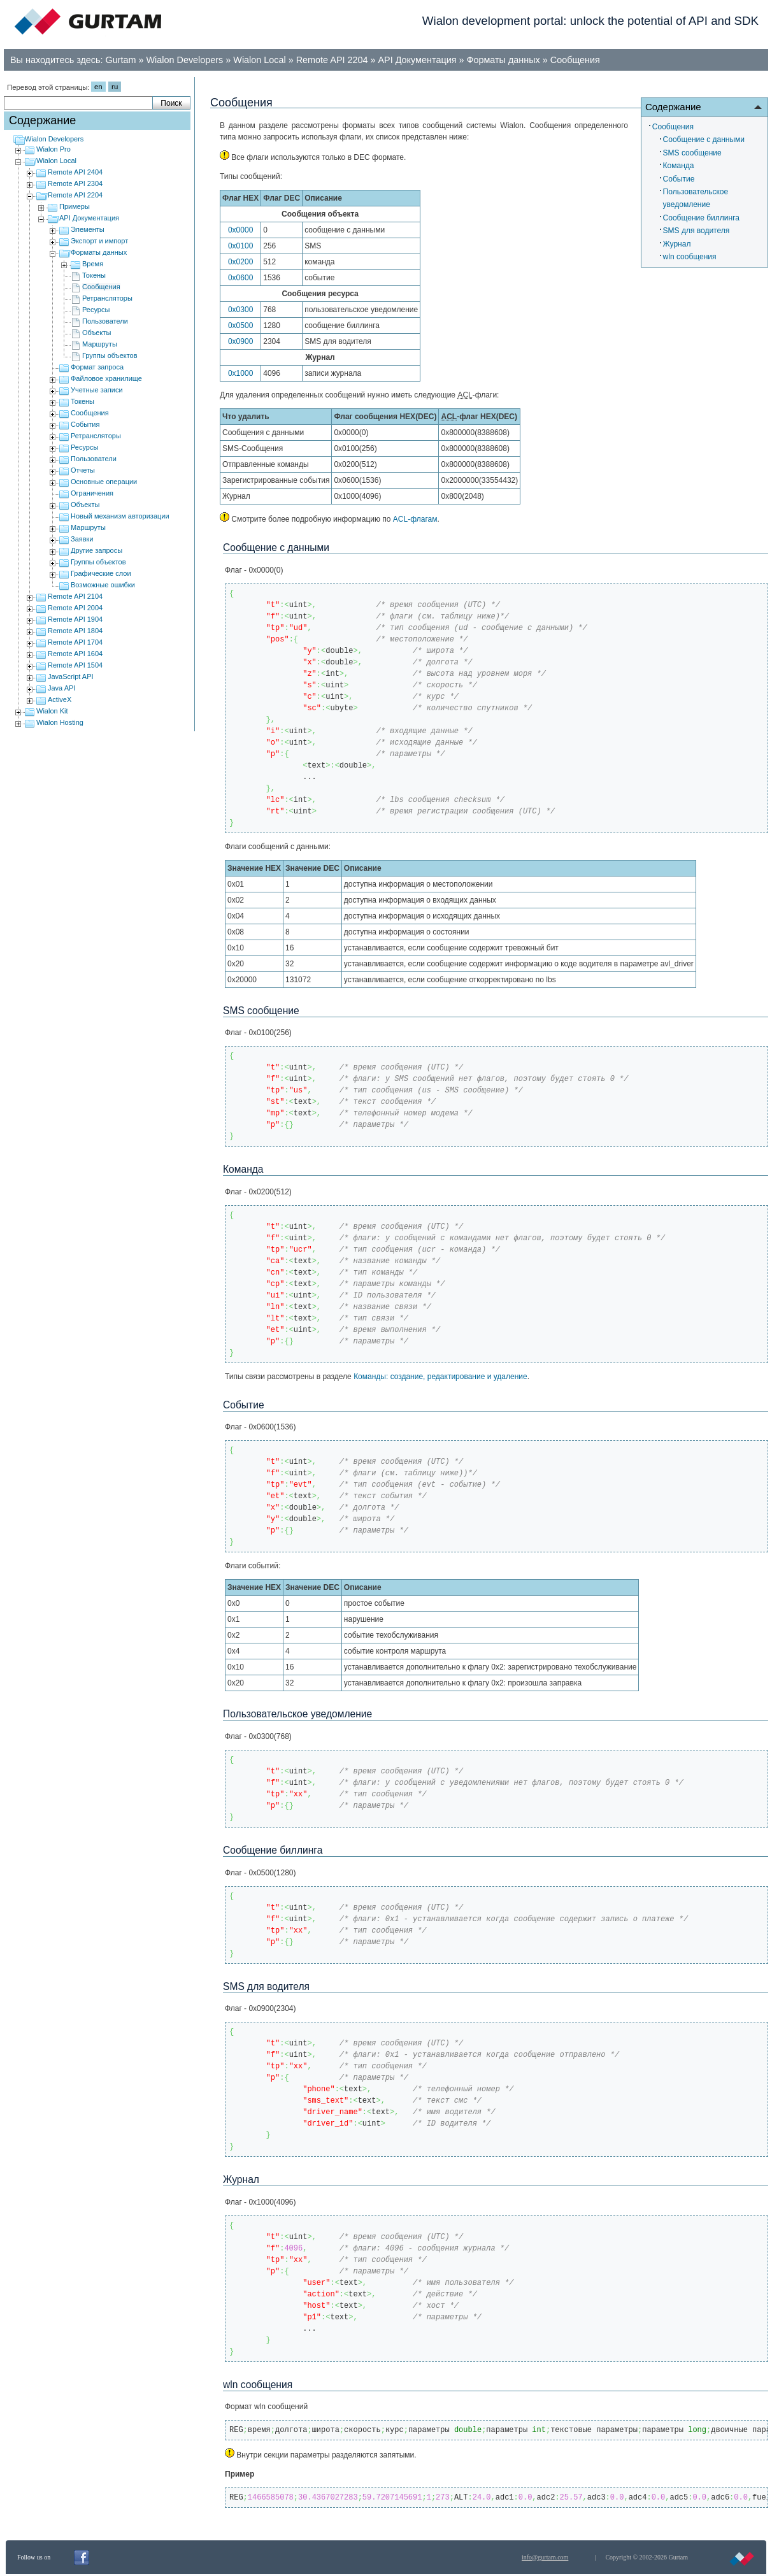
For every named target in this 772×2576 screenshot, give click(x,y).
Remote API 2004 (75, 608)
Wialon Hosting (59, 722)
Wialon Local (259, 60)
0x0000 (240, 229)
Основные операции (104, 481)
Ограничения (92, 493)
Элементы (87, 229)
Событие (679, 179)
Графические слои (101, 573)
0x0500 (240, 325)
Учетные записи (97, 390)
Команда (678, 165)
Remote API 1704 (75, 642)
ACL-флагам (415, 519)
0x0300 (240, 309)
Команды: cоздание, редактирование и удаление (440, 1376)
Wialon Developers (185, 60)
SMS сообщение (692, 152)
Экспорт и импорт (99, 241)
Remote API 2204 (332, 60)
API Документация (417, 60)
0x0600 (240, 277)
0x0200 (240, 261)
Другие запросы (96, 550)
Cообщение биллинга (701, 217)
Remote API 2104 (75, 596)
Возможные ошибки (103, 585)
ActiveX (59, 699)
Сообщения (575, 60)
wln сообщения (690, 256)
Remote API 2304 (75, 183)
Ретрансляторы (107, 298)
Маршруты (99, 344)
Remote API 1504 (75, 665)
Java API (61, 688)
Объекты (96, 332)
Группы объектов (110, 355)
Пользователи (105, 321)
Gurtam (121, 60)
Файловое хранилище (106, 378)
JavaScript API (71, 676)
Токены (94, 275)
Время (92, 264)
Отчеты (83, 470)
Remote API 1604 (75, 653)
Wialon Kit (52, 711)
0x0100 (240, 245)
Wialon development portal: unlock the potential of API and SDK (590, 20)
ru (114, 86)
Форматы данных (503, 60)
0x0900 (240, 341)
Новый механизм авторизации (120, 516)
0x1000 (240, 373)
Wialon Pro (53, 149)
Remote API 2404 (75, 172)
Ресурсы (96, 309)
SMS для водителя (696, 230)
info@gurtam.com (545, 2557)
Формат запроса (97, 367)
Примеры (74, 206)
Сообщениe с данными (704, 139)
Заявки (82, 539)
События (85, 424)
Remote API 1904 (75, 619)
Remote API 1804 (75, 630)
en (98, 86)
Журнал (677, 244)
